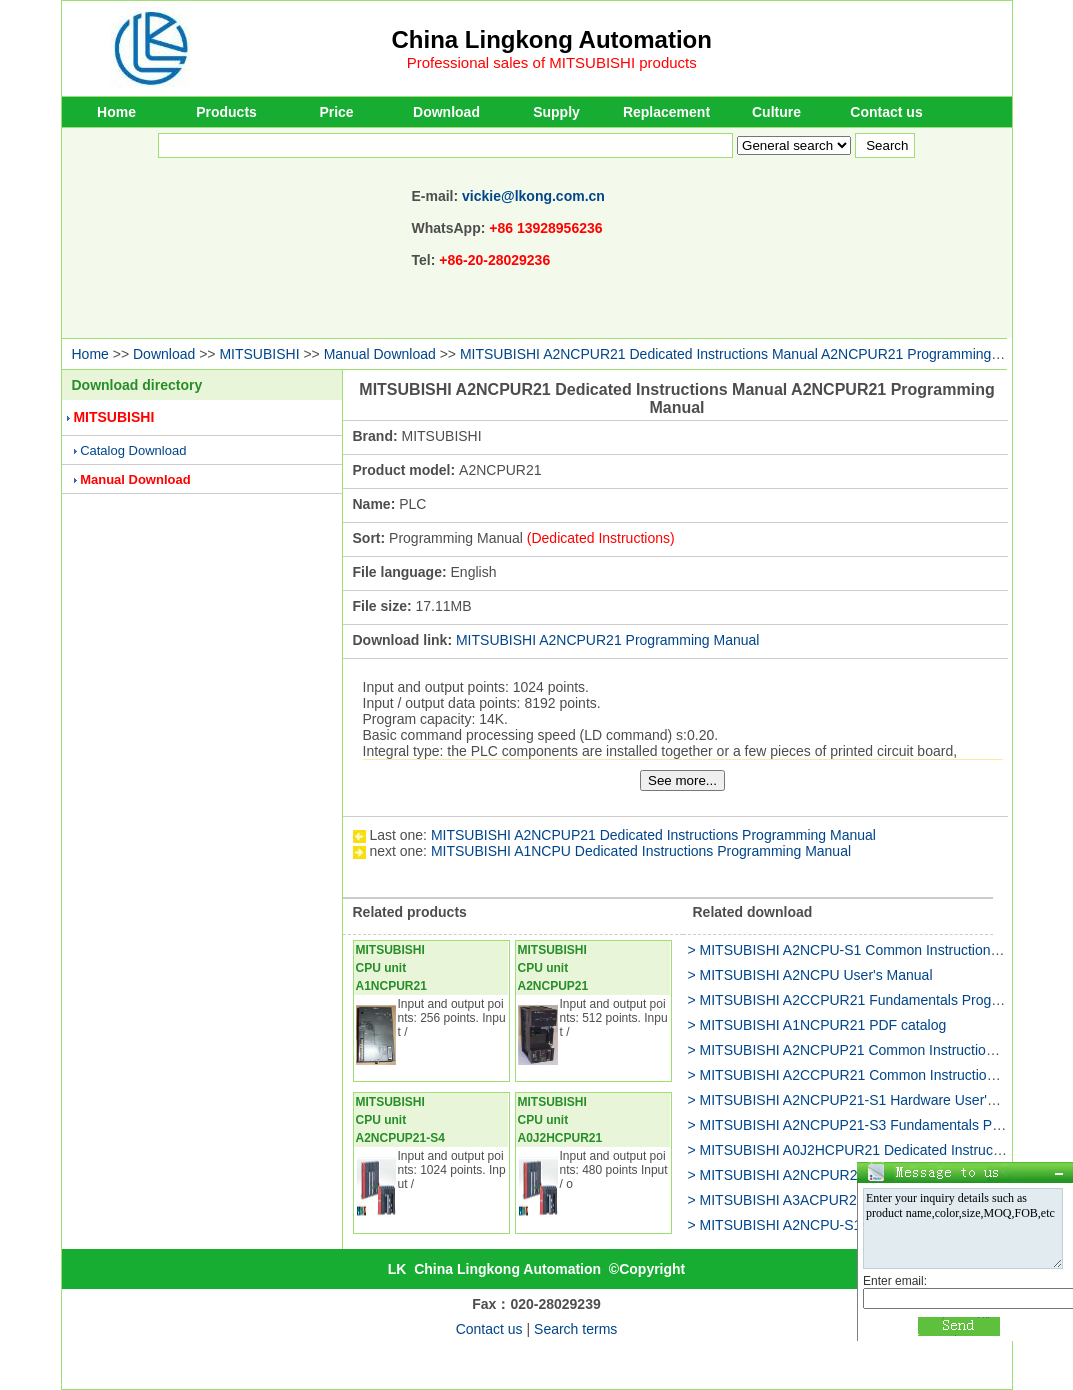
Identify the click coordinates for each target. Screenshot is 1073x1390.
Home (116, 112)
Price (336, 112)
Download (446, 112)
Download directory (137, 385)
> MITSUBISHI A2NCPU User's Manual (810, 975)
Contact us (886, 112)
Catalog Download (133, 450)
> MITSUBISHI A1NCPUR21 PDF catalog (817, 1025)
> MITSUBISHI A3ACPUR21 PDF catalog (817, 1200)
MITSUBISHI (259, 354)
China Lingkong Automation (552, 39)
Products (226, 112)
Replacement (666, 112)
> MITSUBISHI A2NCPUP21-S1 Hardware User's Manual (866, 1100)
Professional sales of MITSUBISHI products (552, 62)
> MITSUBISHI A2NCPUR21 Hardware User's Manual (855, 1175)
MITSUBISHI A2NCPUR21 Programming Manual (607, 640)
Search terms (575, 1329)
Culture (776, 112)
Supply (556, 112)
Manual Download (380, 354)
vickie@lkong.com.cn (533, 196)
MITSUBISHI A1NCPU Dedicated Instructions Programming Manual (641, 851)
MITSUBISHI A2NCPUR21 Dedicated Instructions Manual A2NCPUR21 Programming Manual (750, 354)
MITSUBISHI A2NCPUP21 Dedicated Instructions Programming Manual (653, 835)
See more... (682, 780)
